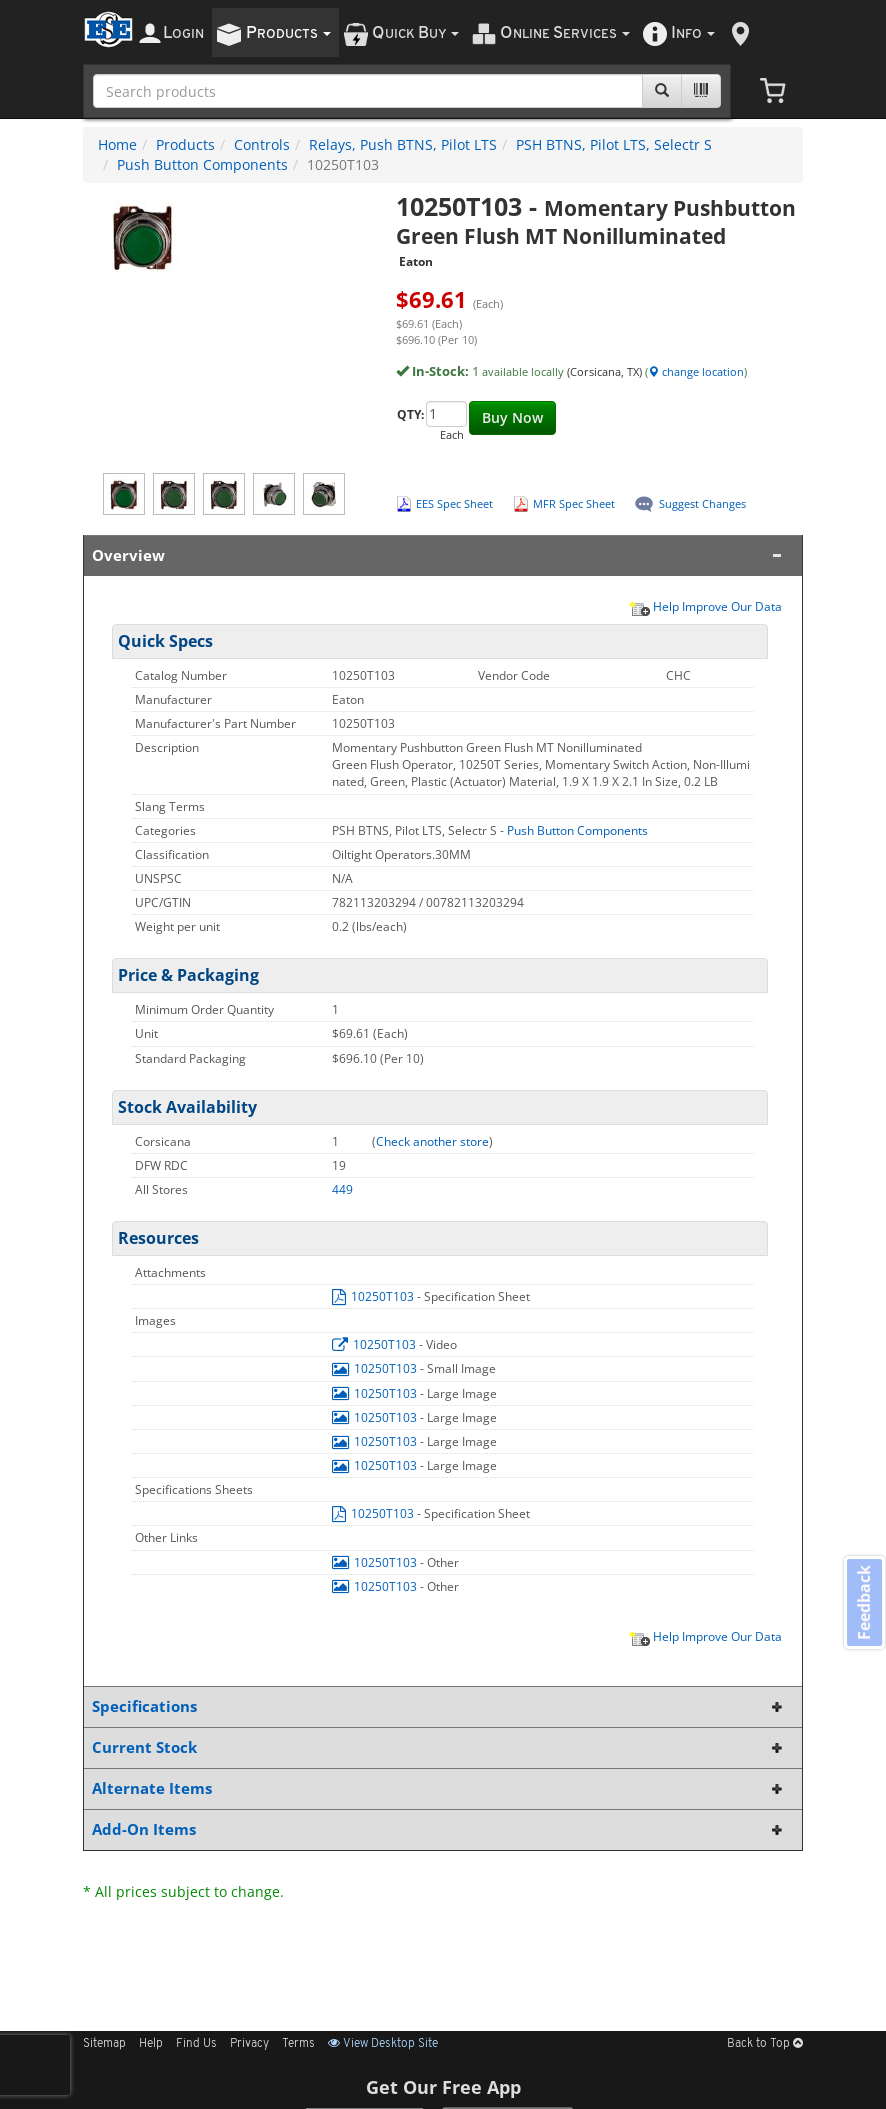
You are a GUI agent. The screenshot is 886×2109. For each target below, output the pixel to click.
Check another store (432, 1141)
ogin (183, 33)
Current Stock (439, 1747)
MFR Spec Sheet (574, 503)
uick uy (415, 33)
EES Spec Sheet (454, 503)
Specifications (439, 1706)
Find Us (196, 2044)
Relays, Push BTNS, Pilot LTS (403, 144)
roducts (288, 33)
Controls (262, 144)
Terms (298, 2044)
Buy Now (512, 417)
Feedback (862, 1604)
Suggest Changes (702, 503)
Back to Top (765, 2044)
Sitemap (104, 2044)
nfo (693, 33)
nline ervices (565, 33)
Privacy (249, 2044)
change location (696, 371)
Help (151, 2044)
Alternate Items (439, 1788)
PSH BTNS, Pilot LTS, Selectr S (614, 144)
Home (117, 144)
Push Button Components (202, 164)
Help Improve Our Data (705, 606)
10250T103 (374, 1296)
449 (342, 1189)
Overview (439, 555)
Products (185, 144)
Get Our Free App (443, 2087)
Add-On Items (439, 1829)
